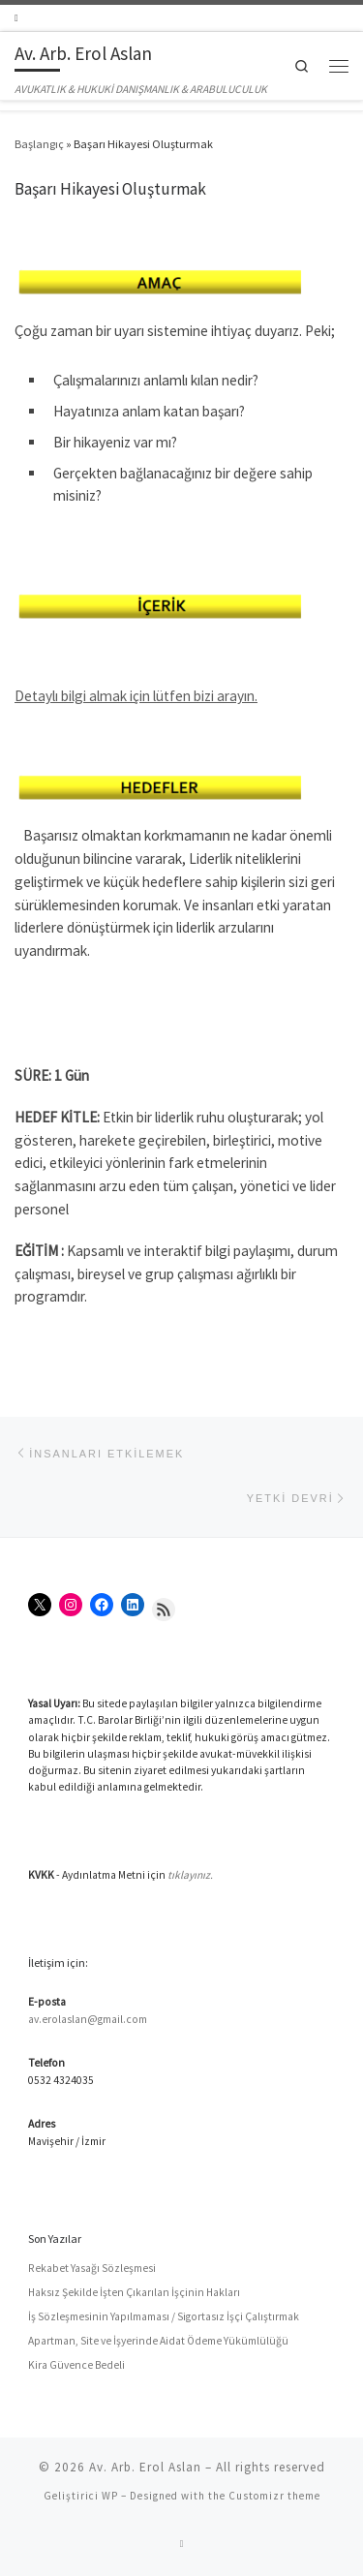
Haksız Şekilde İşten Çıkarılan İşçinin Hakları (134, 2292)
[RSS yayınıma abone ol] (16, 18)
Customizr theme (274, 2495)
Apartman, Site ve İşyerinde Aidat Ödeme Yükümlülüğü (158, 2340)
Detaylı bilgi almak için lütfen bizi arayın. (136, 696)
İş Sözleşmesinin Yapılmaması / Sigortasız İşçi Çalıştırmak (163, 2316)
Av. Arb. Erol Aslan (145, 2467)
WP (110, 2495)
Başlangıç (39, 144)
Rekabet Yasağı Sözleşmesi (92, 2268)
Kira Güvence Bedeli (76, 2365)
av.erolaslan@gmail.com (87, 2019)
